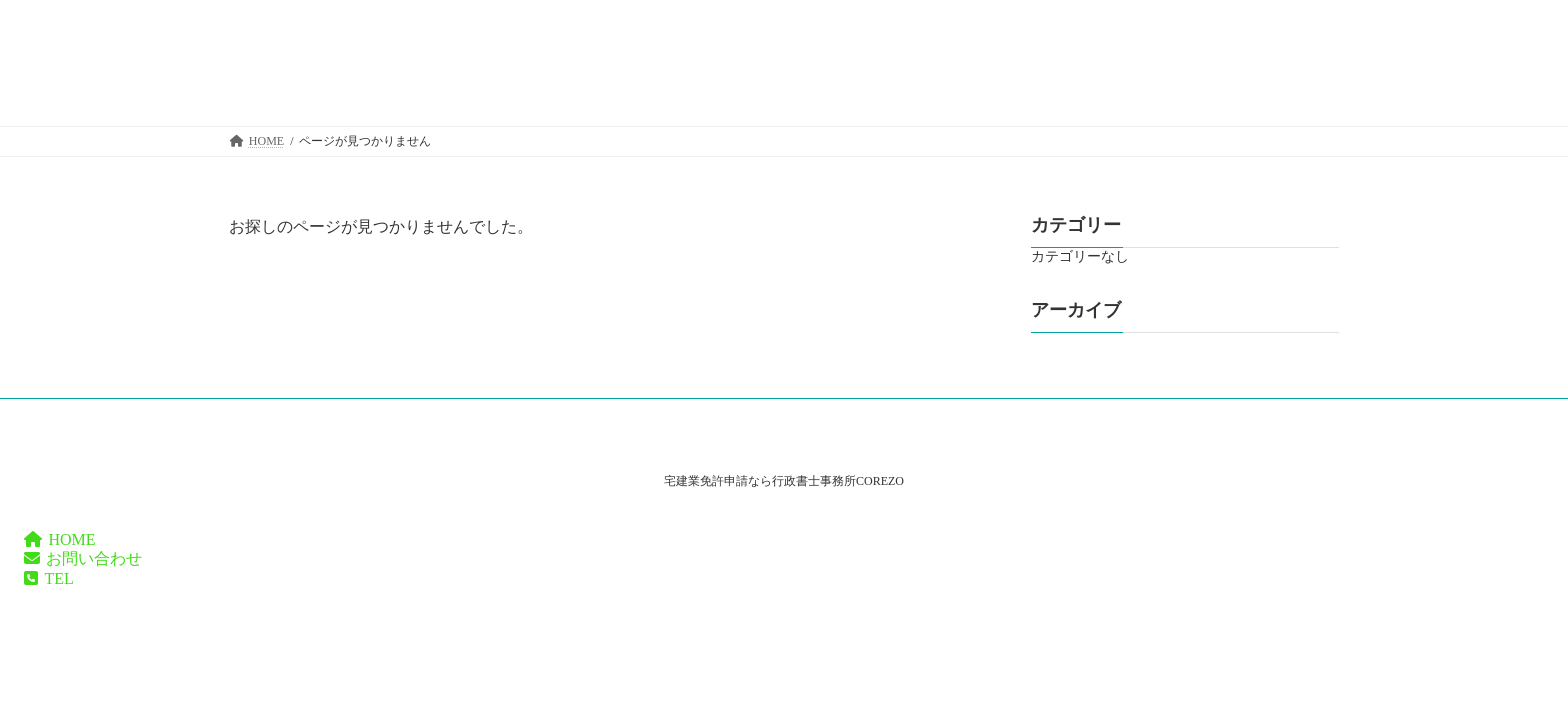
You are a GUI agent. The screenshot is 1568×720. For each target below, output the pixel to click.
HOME (60, 539)
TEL (49, 578)
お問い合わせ (83, 558)
